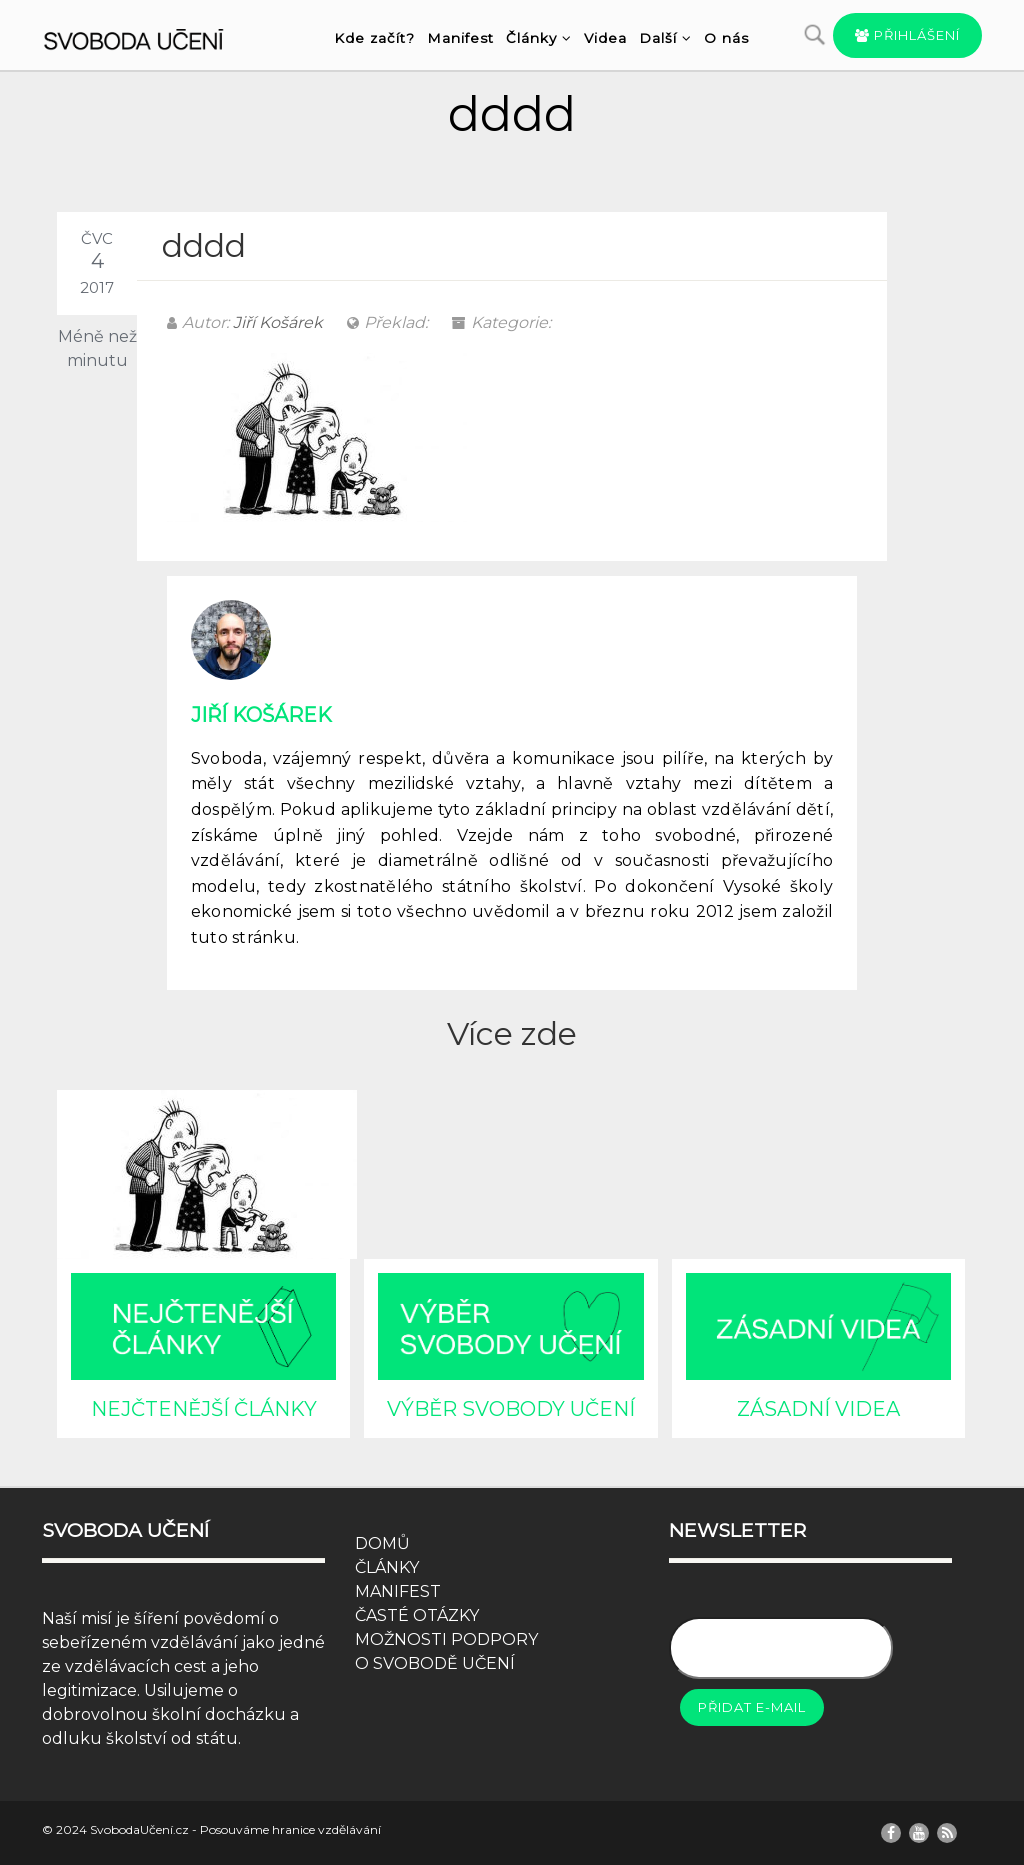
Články (539, 38)
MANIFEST (398, 1591)
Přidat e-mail (752, 1707)
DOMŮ (382, 1543)
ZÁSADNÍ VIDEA (818, 1409)
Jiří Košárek (278, 322)
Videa (605, 38)
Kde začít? (374, 38)
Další (665, 38)
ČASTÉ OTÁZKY (417, 1615)
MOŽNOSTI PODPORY (446, 1639)
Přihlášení (907, 35)
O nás (726, 38)
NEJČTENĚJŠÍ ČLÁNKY (204, 1409)
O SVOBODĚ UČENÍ (435, 1663)
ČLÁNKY (387, 1567)
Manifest (460, 38)
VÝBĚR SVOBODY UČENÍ (511, 1409)
